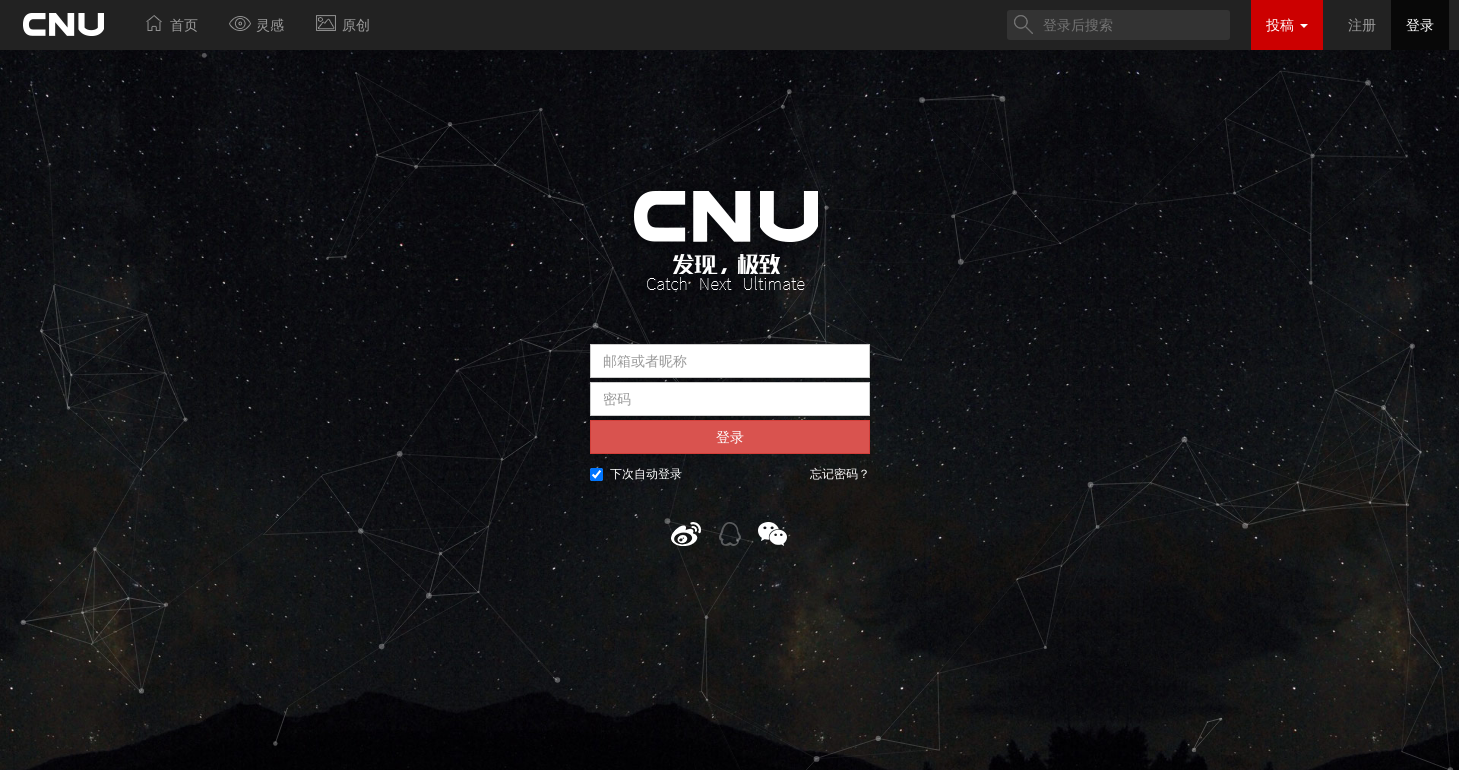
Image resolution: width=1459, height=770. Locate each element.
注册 (1362, 25)
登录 (1420, 25)
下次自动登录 (636, 474)
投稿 (1287, 25)
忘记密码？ (840, 474)
